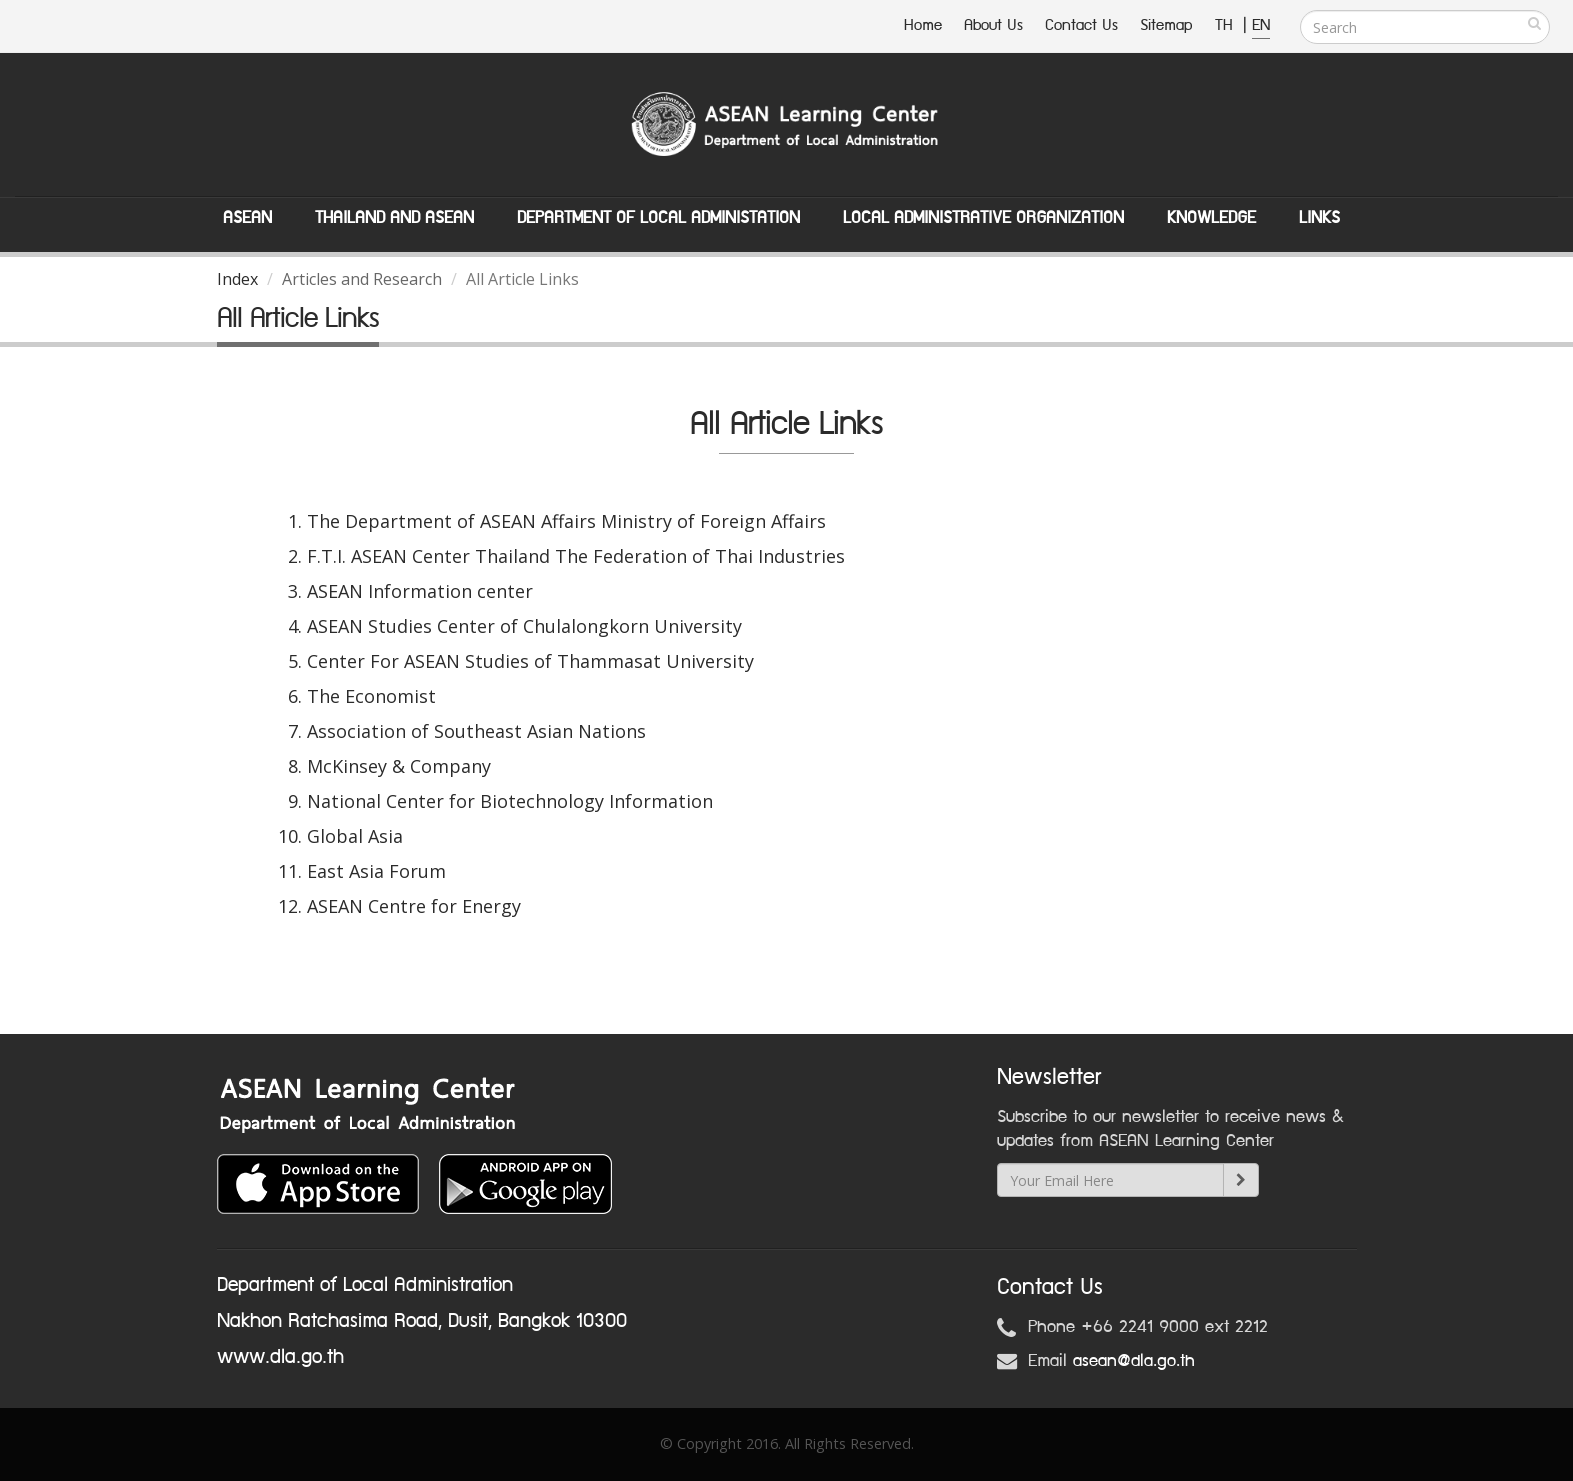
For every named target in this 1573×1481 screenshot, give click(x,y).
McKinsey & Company (399, 766)
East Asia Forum (376, 871)
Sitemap (1166, 25)
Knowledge (1211, 218)
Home (923, 25)
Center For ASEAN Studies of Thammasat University (530, 661)
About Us (993, 25)
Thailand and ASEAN (394, 218)
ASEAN (247, 218)
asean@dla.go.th (1134, 1361)
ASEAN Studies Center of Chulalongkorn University (524, 626)
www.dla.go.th (280, 1357)
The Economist (371, 696)
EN (1261, 25)
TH (1226, 25)
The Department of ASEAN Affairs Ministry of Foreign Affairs (566, 521)
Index (237, 279)
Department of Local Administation (658, 218)
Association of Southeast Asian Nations (476, 731)
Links (1319, 218)
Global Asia (355, 836)
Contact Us (1081, 25)
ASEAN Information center (420, 591)
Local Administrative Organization (983, 218)
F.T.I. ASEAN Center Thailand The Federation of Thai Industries (576, 556)
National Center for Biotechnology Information (510, 801)
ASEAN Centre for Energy (414, 906)
